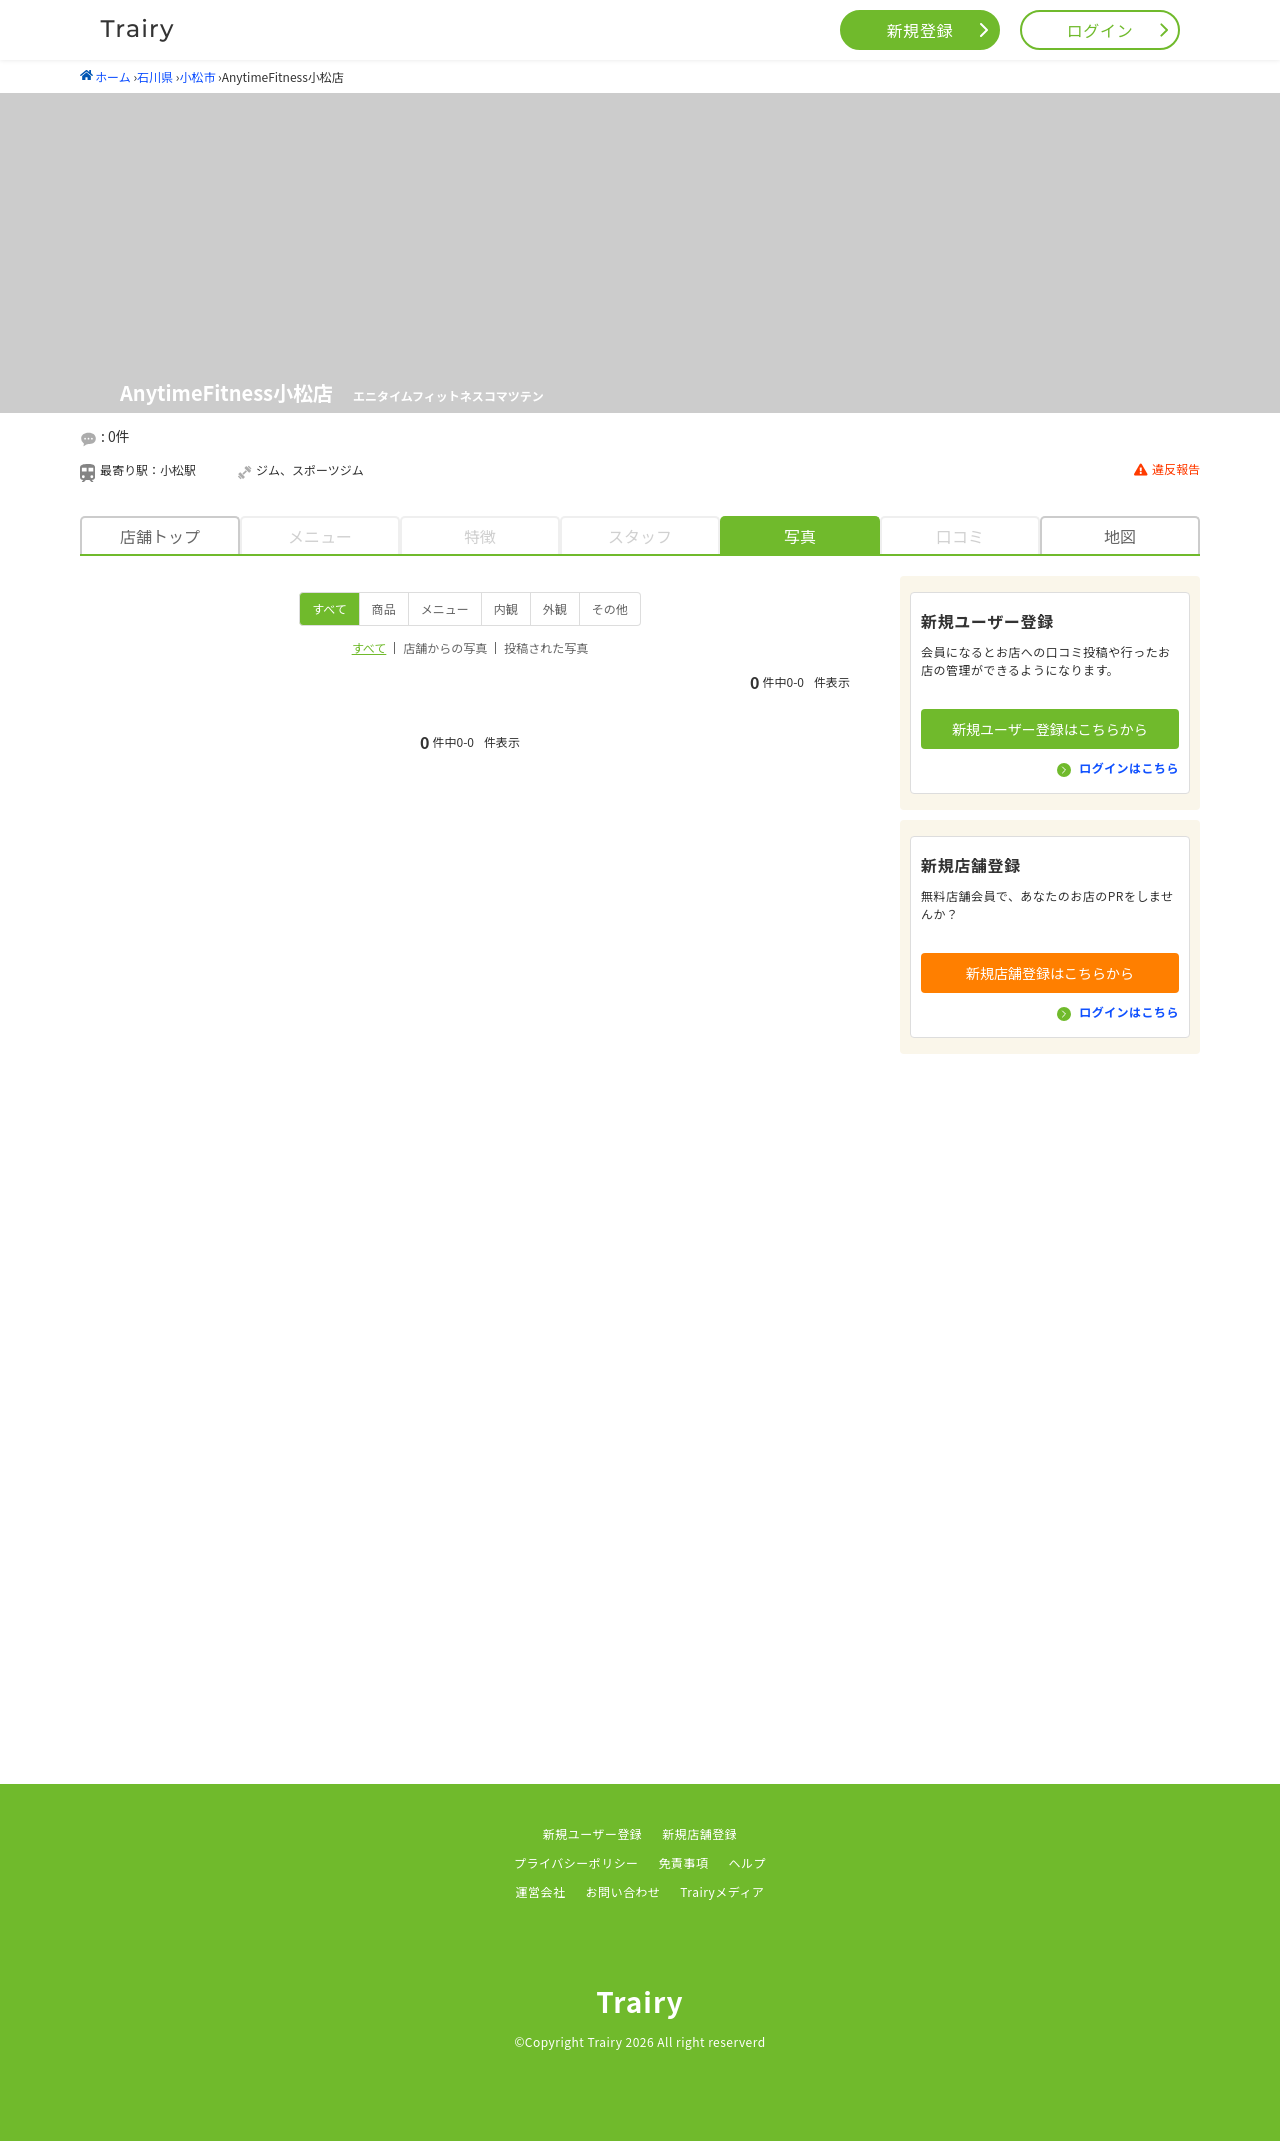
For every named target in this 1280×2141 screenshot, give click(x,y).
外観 (555, 608)
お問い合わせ (622, 1891)
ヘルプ (747, 1862)
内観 (506, 608)
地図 (1120, 536)
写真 (800, 536)
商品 (384, 608)
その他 (610, 608)
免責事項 (684, 1862)
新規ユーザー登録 (593, 1833)
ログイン (1100, 30)
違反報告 (1167, 469)
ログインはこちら (1129, 767)
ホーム (105, 76)
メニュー (320, 536)
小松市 (197, 76)
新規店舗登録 (699, 1833)
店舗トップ (160, 536)
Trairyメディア (722, 1891)
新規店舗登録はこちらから (1050, 973)
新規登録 (920, 30)
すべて (329, 608)
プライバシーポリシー (576, 1862)
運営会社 (541, 1891)
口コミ (960, 536)
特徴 (480, 536)
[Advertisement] (1050, 1364)
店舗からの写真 (445, 648)
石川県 (155, 76)
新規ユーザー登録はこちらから (1050, 729)
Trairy (640, 2001)
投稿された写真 (546, 648)
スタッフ (640, 536)
